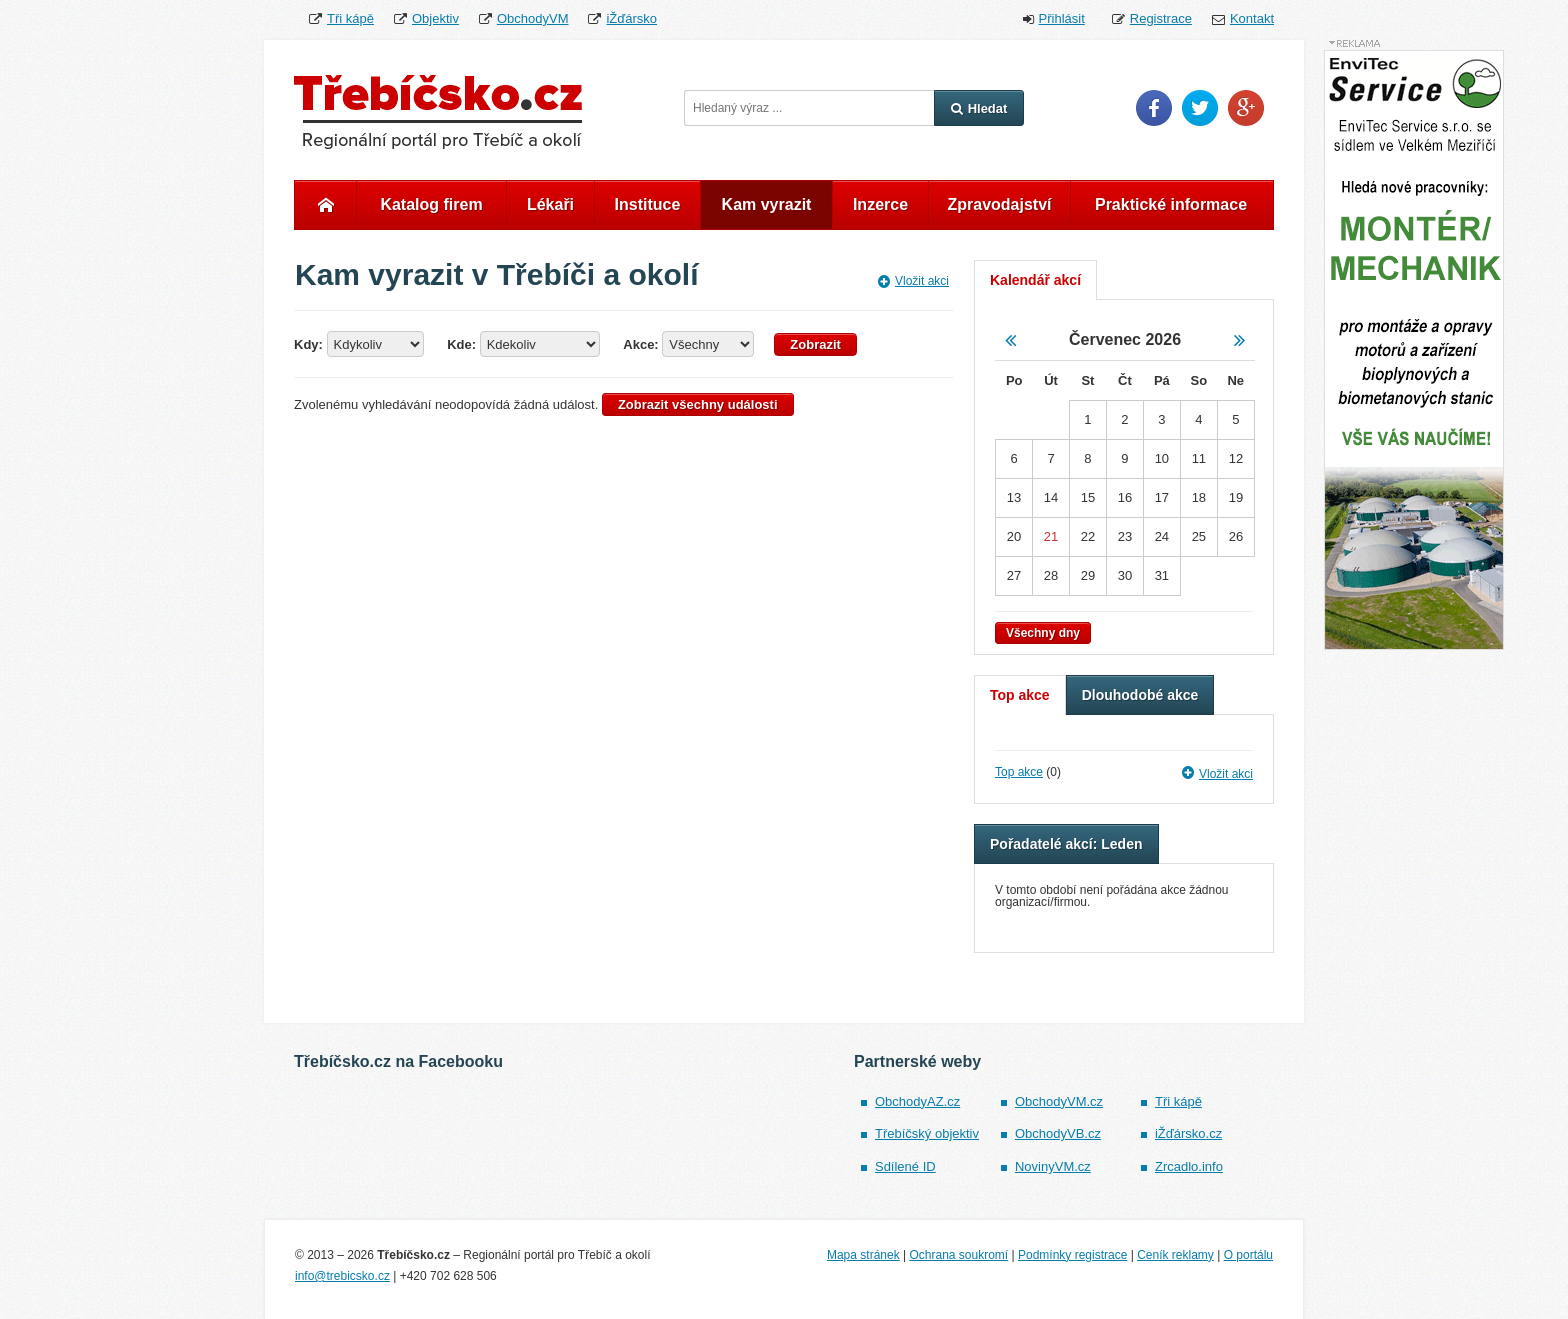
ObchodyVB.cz (1058, 1133)
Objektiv (435, 18)
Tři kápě (350, 18)
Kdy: (308, 344)
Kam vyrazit (767, 204)
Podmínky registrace (1072, 1255)
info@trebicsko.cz (342, 1276)
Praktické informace (1171, 204)
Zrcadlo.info (1189, 1166)
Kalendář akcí (1035, 280)
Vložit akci (913, 281)
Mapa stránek (863, 1255)
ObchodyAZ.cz (917, 1101)
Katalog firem (431, 204)
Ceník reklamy (1175, 1255)
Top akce (1020, 695)
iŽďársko (631, 18)
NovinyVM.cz (1053, 1166)
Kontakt (1252, 18)
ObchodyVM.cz (1059, 1101)
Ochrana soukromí (958, 1255)
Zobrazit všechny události (698, 404)
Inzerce (880, 204)
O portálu (1248, 1255)
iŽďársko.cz (1188, 1133)
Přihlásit (1062, 18)
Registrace (1161, 18)
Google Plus (1246, 108)
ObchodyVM (533, 18)
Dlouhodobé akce (1140, 695)
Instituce (648, 204)
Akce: (640, 344)
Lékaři (550, 204)
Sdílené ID (905, 1166)
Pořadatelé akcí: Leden (1066, 844)
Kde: (461, 344)
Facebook (1154, 108)
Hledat (979, 108)
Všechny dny (1043, 633)
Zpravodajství (999, 204)
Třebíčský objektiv (927, 1133)
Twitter (1200, 108)
